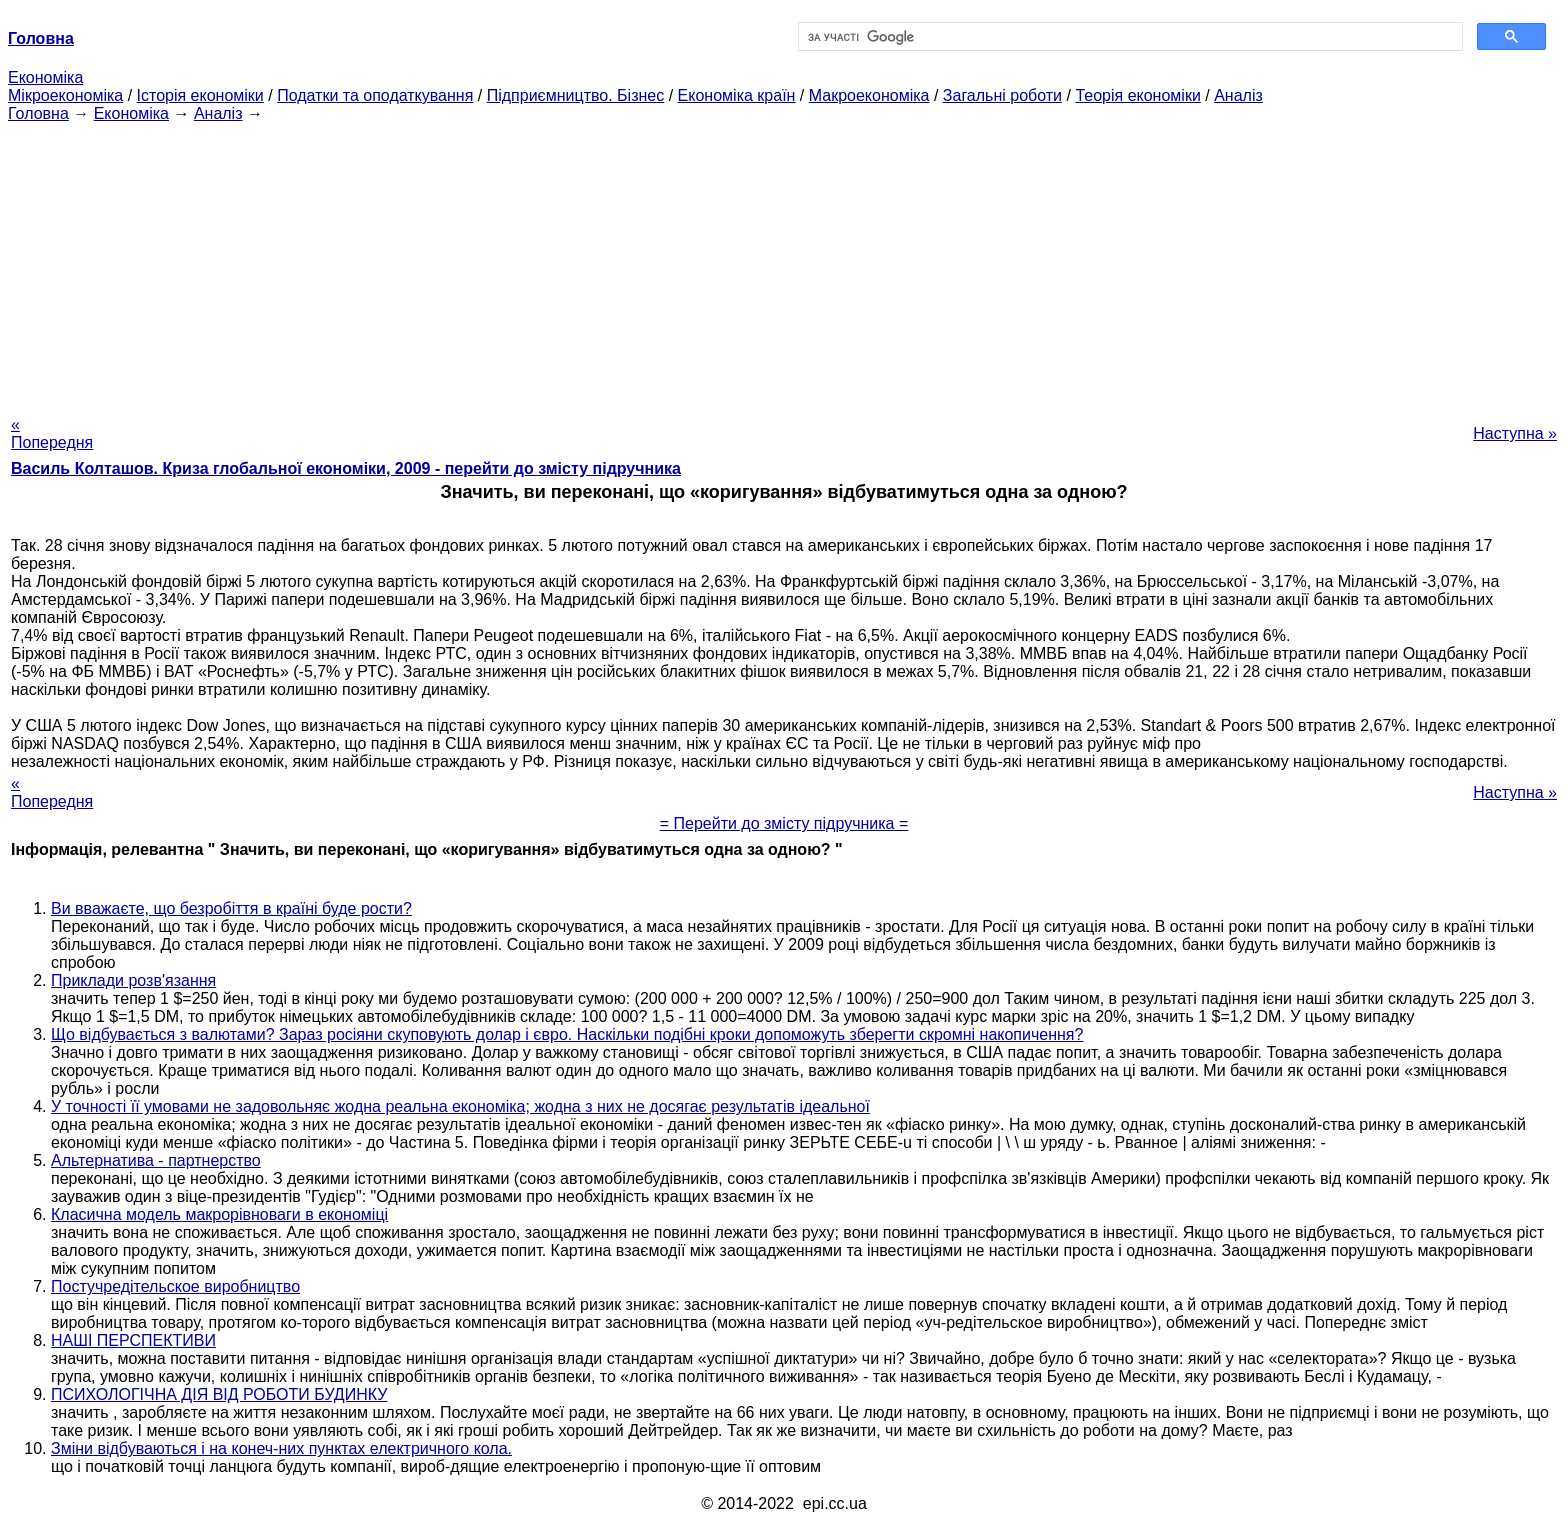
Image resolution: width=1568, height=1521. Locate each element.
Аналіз (1238, 95)
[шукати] (1128, 37)
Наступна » (1515, 433)
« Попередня (52, 433)
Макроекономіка (869, 95)
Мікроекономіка (65, 95)
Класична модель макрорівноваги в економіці (219, 1214)
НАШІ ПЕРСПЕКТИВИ (133, 1340)
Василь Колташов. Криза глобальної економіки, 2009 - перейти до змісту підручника (346, 468)
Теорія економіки (1137, 95)
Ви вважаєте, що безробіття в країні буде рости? (231, 908)
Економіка (45, 77)
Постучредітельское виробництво (175, 1286)
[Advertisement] (784, 263)
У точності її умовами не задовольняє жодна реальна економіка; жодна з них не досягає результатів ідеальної (460, 1106)
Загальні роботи (1002, 95)
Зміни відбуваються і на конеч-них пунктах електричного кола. (281, 1448)
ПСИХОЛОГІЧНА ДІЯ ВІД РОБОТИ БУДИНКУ (219, 1394)
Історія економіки (200, 95)
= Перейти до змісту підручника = (784, 823)
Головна (38, 113)
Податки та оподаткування (375, 95)
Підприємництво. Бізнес (576, 95)
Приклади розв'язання (133, 980)
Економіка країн (737, 95)
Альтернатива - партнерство (156, 1160)
